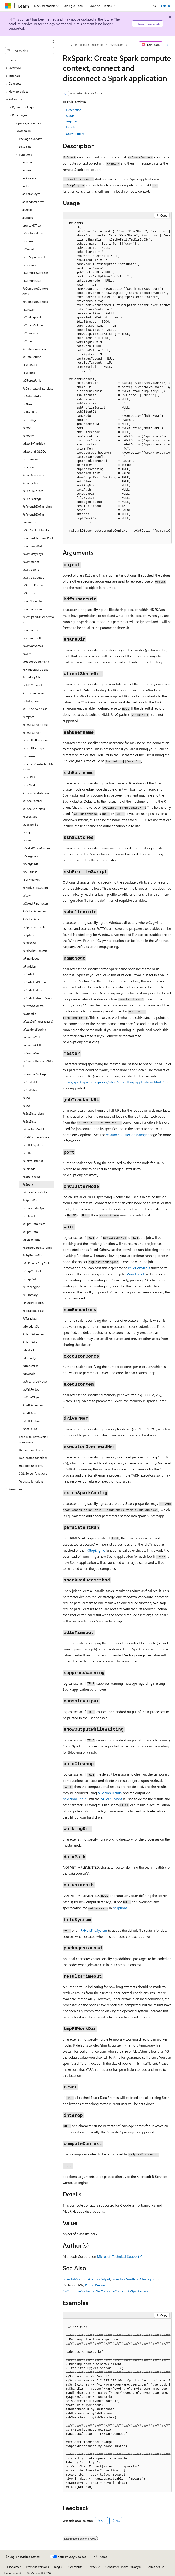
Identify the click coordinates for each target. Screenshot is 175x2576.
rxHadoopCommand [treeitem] (35, 661)
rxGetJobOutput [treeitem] (33, 577)
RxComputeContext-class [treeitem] (35, 291)
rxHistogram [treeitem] (30, 701)
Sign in (165, 5)
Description (73, 110)
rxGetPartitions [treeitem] (32, 609)
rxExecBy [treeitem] (28, 436)
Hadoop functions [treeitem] (31, 1466)
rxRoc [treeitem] (26, 1106)
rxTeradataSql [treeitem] (31, 1326)
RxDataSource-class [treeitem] (35, 349)
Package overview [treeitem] (30, 139)
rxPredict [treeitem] (28, 974)
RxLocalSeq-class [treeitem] (33, 809)
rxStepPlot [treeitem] (29, 1279)
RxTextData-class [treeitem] (33, 1334)
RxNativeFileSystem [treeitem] (35, 888)
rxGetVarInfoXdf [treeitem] (32, 638)
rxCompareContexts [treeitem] (35, 273)
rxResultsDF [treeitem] (30, 1082)
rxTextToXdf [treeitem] (29, 1350)
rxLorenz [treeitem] (28, 840)
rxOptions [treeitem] (28, 935)
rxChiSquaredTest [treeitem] (33, 257)
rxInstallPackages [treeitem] (33, 748)
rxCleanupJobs (111, 1799)
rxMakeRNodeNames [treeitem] (36, 848)
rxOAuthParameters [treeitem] (35, 903)
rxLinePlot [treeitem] (28, 777)
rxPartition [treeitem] (29, 966)
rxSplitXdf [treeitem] (28, 1216)
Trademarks (11, 2573)
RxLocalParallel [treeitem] (32, 801)
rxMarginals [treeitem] (30, 856)
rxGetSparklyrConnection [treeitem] (38, 619)
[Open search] (154, 6)
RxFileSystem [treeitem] (30, 483)
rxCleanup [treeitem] (29, 265)
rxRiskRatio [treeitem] (29, 1090)
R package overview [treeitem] (29, 123)
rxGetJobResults (110, 1792)
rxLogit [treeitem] (26, 832)
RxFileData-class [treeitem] (33, 475)
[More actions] (168, 44)
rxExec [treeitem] (26, 428)
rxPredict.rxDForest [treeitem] (34, 982)
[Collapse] (52, 41)
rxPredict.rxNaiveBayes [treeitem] (37, 998)
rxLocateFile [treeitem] (30, 824)
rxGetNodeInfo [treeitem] (32, 601)
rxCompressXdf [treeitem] (32, 281)
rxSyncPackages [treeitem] (33, 1303)
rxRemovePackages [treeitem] (35, 1074)
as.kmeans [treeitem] (29, 178)
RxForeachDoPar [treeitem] (33, 514)
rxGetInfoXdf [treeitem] (30, 562)
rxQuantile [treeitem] (29, 1014)
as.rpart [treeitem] (27, 210)
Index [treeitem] (12, 60)
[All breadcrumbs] (66, 44)
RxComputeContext (77, 2291)
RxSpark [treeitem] (27, 1184)
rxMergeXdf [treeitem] (30, 864)
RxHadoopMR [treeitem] (31, 677)
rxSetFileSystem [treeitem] (32, 1145)
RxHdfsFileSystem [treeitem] (33, 693)
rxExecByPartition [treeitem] (33, 443)
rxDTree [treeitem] (27, 404)
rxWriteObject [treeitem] (31, 1397)
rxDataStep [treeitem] (29, 365)
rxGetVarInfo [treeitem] (30, 630)
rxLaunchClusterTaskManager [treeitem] (37, 767)
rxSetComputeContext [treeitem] (37, 1137)
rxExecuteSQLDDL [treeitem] (34, 451)
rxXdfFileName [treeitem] (31, 1421)
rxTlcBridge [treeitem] (29, 1358)
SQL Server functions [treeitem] (33, 1473)
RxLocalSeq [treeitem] (29, 816)
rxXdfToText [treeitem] (29, 1429)
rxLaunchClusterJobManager (127, 1134)
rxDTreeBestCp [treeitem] (31, 412)
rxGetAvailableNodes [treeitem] (36, 530)
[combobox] (29, 50)
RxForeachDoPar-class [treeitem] (37, 506)
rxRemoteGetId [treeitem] (32, 1053)
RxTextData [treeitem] (29, 1342)
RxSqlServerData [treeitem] (33, 1255)
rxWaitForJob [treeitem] (30, 1389)
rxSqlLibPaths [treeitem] (31, 1239)
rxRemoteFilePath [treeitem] (33, 1045)
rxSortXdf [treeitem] (28, 1169)
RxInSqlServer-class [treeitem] (35, 724)
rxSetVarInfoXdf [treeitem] (32, 1161)
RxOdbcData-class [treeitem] (34, 911)
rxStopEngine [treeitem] (31, 1287)
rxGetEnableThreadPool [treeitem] (37, 538)
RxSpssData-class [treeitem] (33, 1224)
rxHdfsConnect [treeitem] (32, 685)
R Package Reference (89, 45)
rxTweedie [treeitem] (28, 1374)
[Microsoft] (8, 6)
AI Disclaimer (12, 2567)
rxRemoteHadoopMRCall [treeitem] (37, 1063)
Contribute (75, 2567)
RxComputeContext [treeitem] (35, 301)
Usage (70, 116)
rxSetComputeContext (109, 2291)
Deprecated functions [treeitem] (33, 1458)
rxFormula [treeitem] (29, 522)
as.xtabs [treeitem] (27, 217)
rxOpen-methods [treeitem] (33, 927)
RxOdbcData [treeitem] (30, 919)
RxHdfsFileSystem (93, 1930)
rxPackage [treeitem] (29, 943)
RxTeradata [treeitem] (29, 1318)
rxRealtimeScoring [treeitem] (34, 1029)
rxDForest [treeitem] (28, 373)
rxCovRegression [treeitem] (33, 317)
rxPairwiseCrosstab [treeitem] (34, 951)
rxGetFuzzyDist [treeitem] (32, 546)
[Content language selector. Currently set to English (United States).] (23, 2556)
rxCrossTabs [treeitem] (30, 333)
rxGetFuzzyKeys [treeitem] (32, 554)
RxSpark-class (137, 2291)
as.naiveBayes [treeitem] (31, 194)
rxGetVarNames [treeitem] (32, 646)
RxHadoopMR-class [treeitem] (35, 669)
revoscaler (116, 45)
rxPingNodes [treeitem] (30, 958)
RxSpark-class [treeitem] (31, 1176)
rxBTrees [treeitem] (27, 241)
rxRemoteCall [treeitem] (31, 1037)
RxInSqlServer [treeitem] (31, 732)
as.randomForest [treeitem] (33, 202)
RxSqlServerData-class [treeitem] (37, 1247)
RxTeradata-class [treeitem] (33, 1311)
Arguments (73, 121)
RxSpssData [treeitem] (30, 1232)
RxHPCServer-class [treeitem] (34, 709)
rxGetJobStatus (139, 1268)
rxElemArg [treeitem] (29, 420)
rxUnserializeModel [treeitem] (34, 1381)
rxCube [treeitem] (27, 341)
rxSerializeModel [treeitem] (33, 1129)
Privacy (92, 2567)
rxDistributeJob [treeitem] (32, 396)
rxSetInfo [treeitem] (28, 1153)
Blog (57, 2567)
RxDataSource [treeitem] (31, 357)
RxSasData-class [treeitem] (33, 1113)
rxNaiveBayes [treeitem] (31, 880)
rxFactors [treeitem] (28, 467)
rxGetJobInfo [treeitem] (30, 569)
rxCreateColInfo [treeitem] (32, 325)
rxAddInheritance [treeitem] (33, 233)
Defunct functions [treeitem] (31, 1450)
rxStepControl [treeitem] (31, 1271)
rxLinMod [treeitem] (28, 785)
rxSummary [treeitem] (30, 1295)
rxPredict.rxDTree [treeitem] (33, 990)
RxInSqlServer (95, 2285)
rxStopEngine (95, 1550)
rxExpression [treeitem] (30, 459)
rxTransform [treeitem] (30, 1366)
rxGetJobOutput (74, 1799)
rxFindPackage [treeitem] (31, 499)
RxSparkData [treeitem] (30, 1200)
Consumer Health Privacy (122, 2567)
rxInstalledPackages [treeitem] (35, 740)
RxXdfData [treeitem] (29, 1413)
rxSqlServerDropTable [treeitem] (36, 1263)
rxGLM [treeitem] (26, 654)
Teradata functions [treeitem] (31, 1481)
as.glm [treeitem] (26, 170)
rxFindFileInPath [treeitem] (32, 491)
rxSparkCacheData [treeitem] (34, 1192)
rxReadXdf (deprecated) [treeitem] (37, 1021)
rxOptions (120, 1908)
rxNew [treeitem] (26, 895)
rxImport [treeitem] (28, 717)
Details (70, 127)
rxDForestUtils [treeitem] (31, 380)
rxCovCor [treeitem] (28, 309)
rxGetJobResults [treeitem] (32, 585)
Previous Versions (37, 2567)
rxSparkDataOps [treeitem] (33, 1208)
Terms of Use (155, 2567)
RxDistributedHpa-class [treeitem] (37, 388)
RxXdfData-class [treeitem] (33, 1405)
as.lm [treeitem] (25, 186)
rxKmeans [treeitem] (28, 756)
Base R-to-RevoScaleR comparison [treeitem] (33, 1439)
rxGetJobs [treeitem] (28, 593)
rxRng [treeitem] (26, 1098)
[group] (117, 381)
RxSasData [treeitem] (29, 1121)
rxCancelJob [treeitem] (30, 249)
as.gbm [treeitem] (27, 162)
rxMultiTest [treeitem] (29, 872)
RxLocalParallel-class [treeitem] (35, 793)
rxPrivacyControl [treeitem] (33, 1006)
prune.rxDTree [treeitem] (31, 225)
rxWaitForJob (135, 1274)
